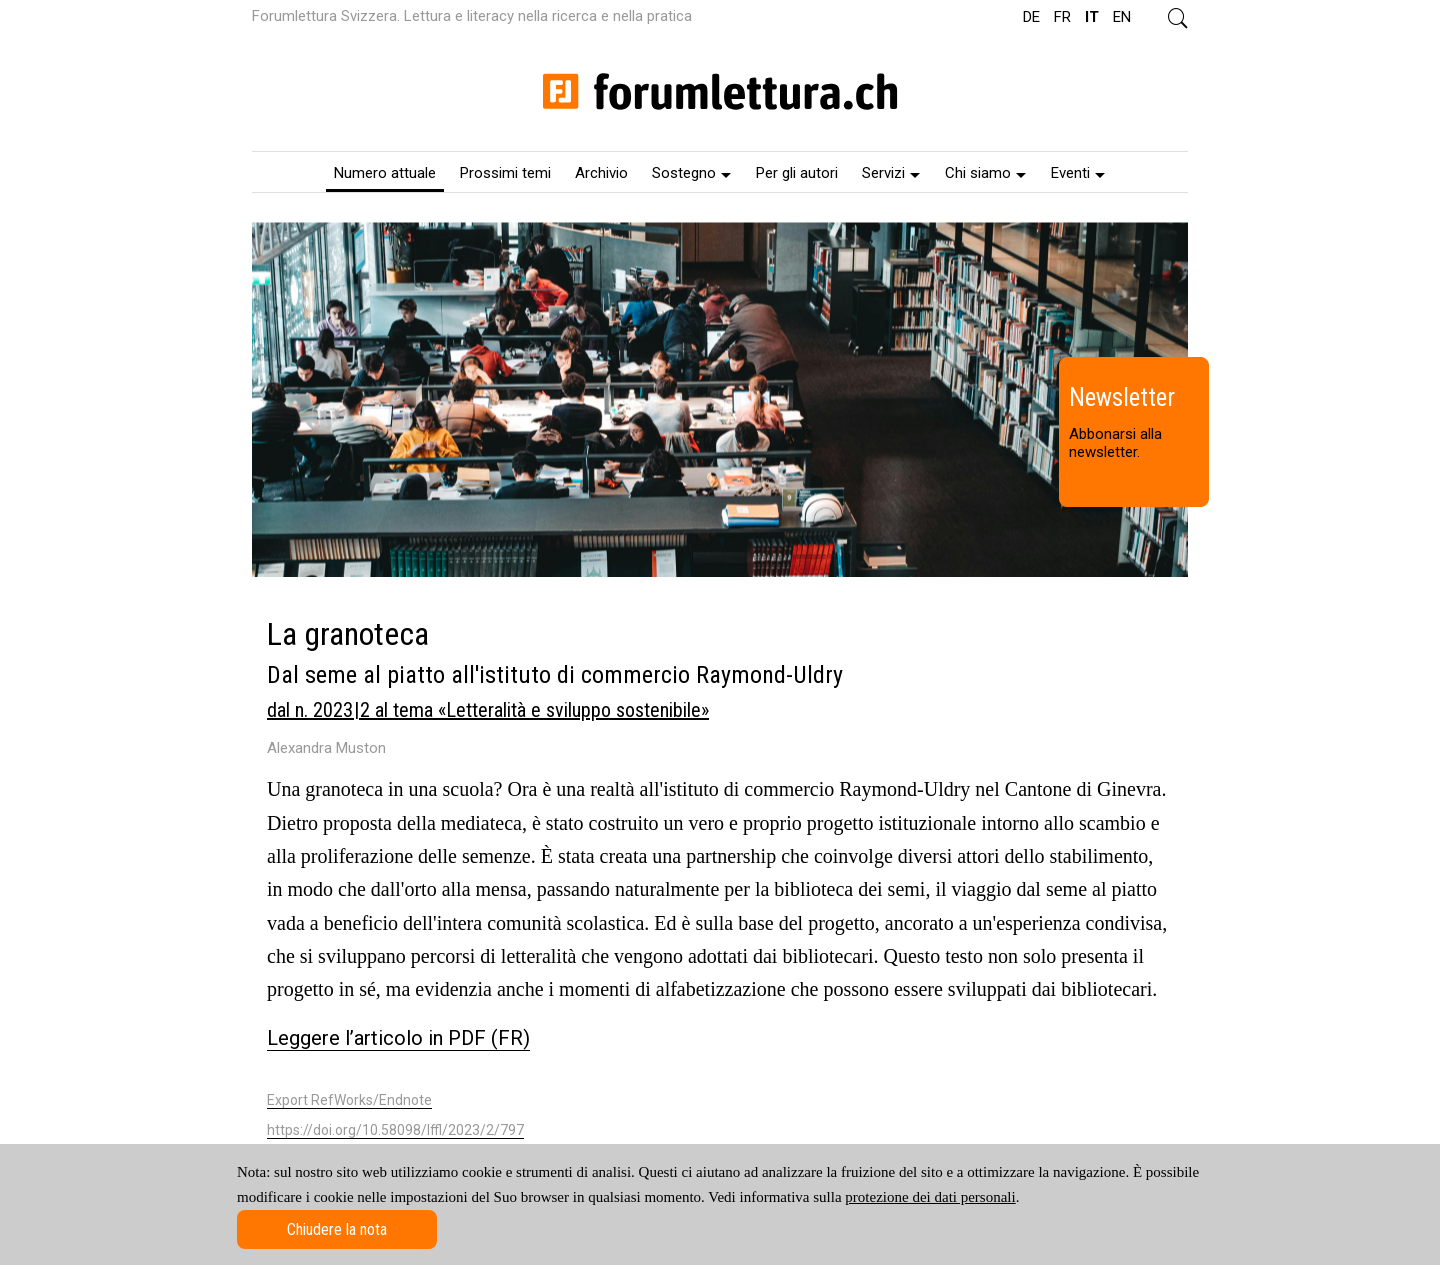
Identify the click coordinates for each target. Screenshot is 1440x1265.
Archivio (601, 173)
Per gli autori (797, 173)
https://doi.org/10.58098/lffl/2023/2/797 (395, 1130)
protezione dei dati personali (930, 1197)
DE (1031, 17)
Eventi (1078, 173)
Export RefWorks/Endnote (349, 1100)
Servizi (891, 173)
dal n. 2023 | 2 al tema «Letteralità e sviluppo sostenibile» (488, 710)
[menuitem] (385, 172)
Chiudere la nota (337, 1229)
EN (1122, 17)
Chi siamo (985, 173)
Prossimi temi (505, 173)
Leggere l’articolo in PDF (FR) (398, 1038)
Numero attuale (385, 173)
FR (1062, 17)
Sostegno (691, 173)
